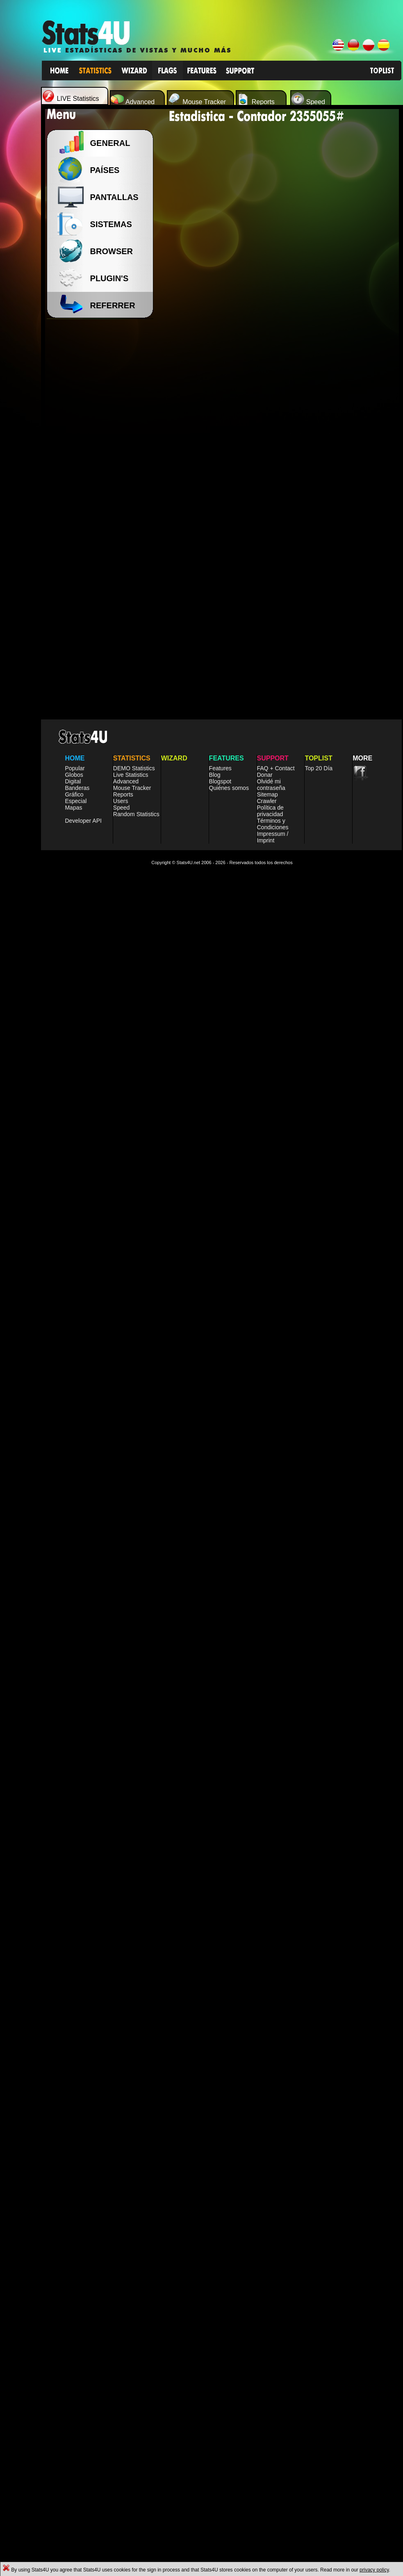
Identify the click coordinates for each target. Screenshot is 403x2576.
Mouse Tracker (132, 1204)
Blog (215, 1191)
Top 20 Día (318, 1184)
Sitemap (267, 1210)
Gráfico (74, 1210)
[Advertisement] (102, 451)
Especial (76, 1217)
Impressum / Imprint (273, 1253)
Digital (73, 1197)
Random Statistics (136, 1230)
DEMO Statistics (134, 1184)
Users (120, 1217)
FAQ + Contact (276, 1184)
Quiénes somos (229, 1204)
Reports (123, 1210)
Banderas (77, 1204)
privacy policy (374, 2570)
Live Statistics (130, 1191)
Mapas (73, 1223)
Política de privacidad (270, 1226)
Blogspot (220, 1197)
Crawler (267, 1217)
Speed (121, 1223)
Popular (74, 1184)
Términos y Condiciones (273, 1240)
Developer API (83, 1236)
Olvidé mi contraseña (271, 1200)
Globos (74, 1191)
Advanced (126, 1197)
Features (220, 1184)
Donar (265, 1191)
